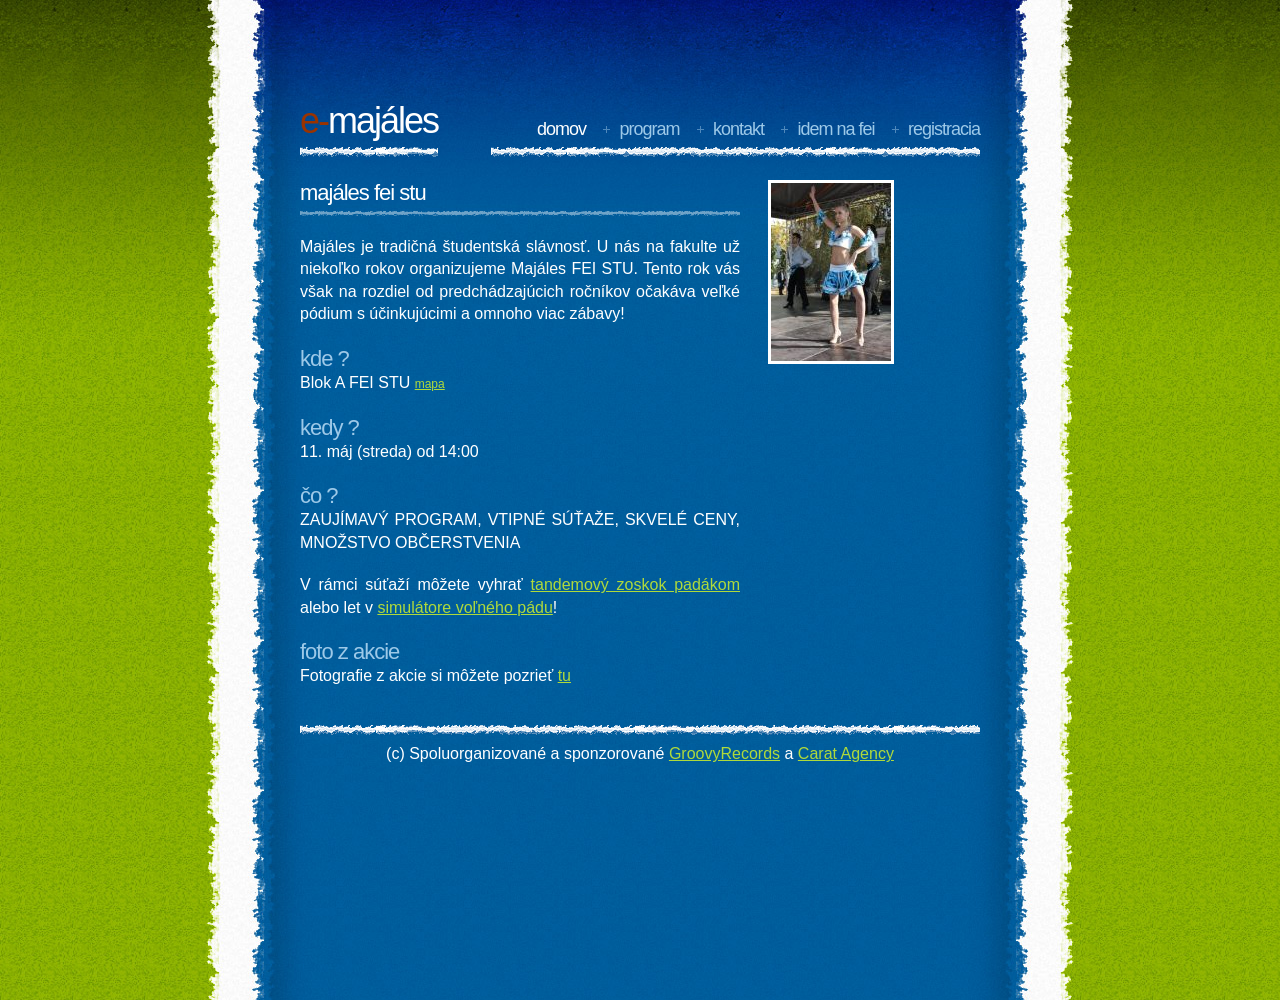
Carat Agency (846, 753)
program (649, 129)
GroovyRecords (724, 753)
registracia (944, 129)
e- (314, 120)
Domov (561, 129)
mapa (430, 384)
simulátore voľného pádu (464, 607)
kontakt (738, 129)
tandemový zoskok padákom (635, 584)
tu (564, 675)
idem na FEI (835, 129)
